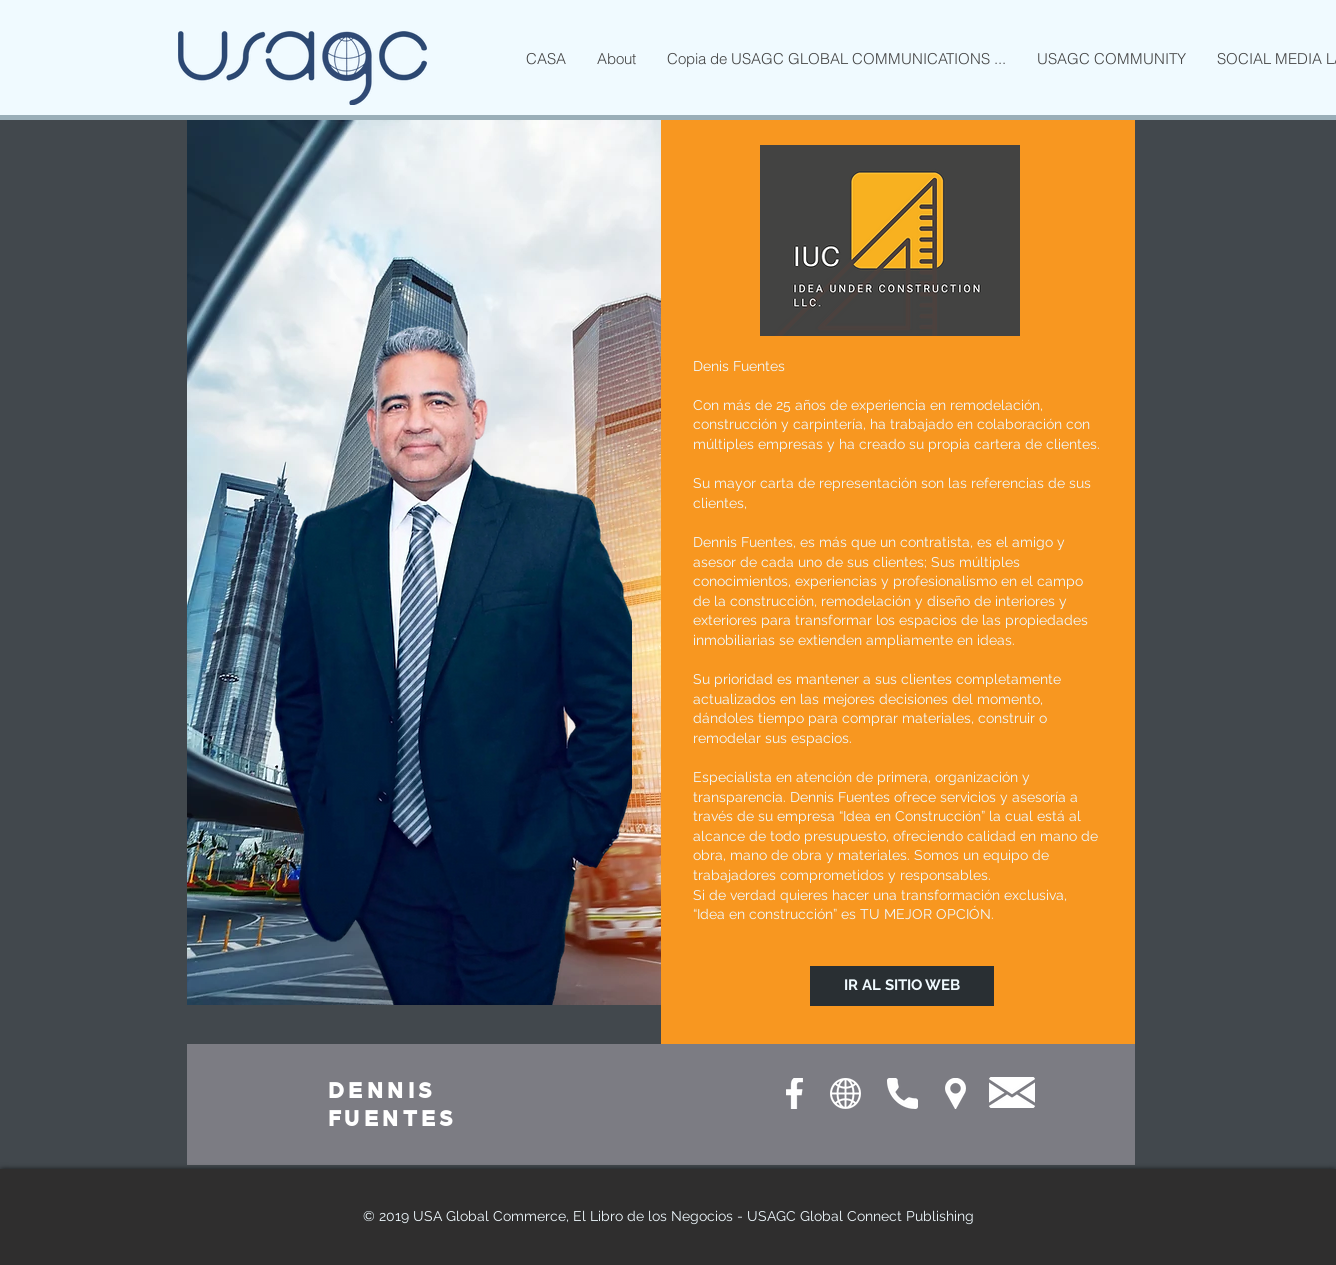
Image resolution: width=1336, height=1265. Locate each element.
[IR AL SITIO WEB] (902, 986)
